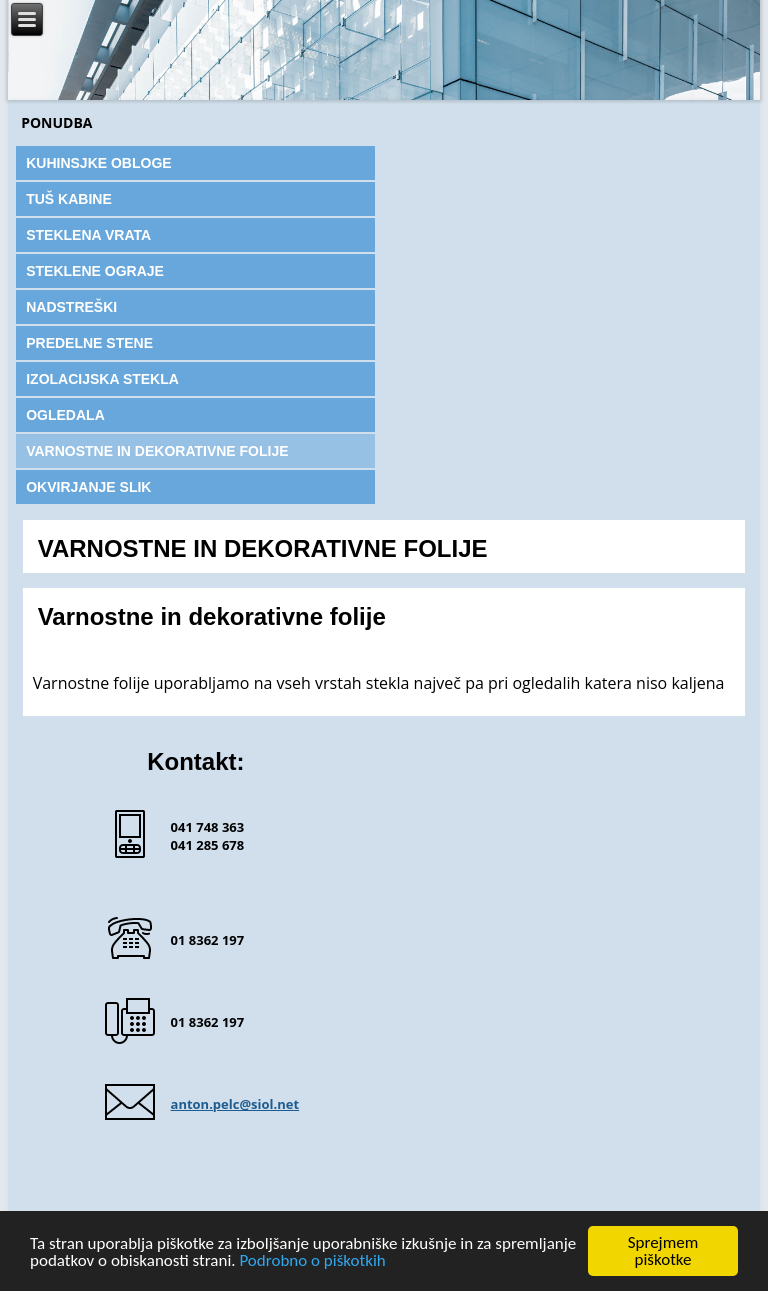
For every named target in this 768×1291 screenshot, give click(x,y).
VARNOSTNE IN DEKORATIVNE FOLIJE (157, 451)
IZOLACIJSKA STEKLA (102, 379)
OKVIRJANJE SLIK (88, 487)
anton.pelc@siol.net (235, 1104)
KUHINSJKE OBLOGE (98, 163)
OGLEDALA (65, 415)
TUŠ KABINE (69, 199)
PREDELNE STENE (89, 343)
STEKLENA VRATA (88, 235)
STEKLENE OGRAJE (95, 271)
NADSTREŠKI (71, 307)
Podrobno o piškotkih (312, 1261)
